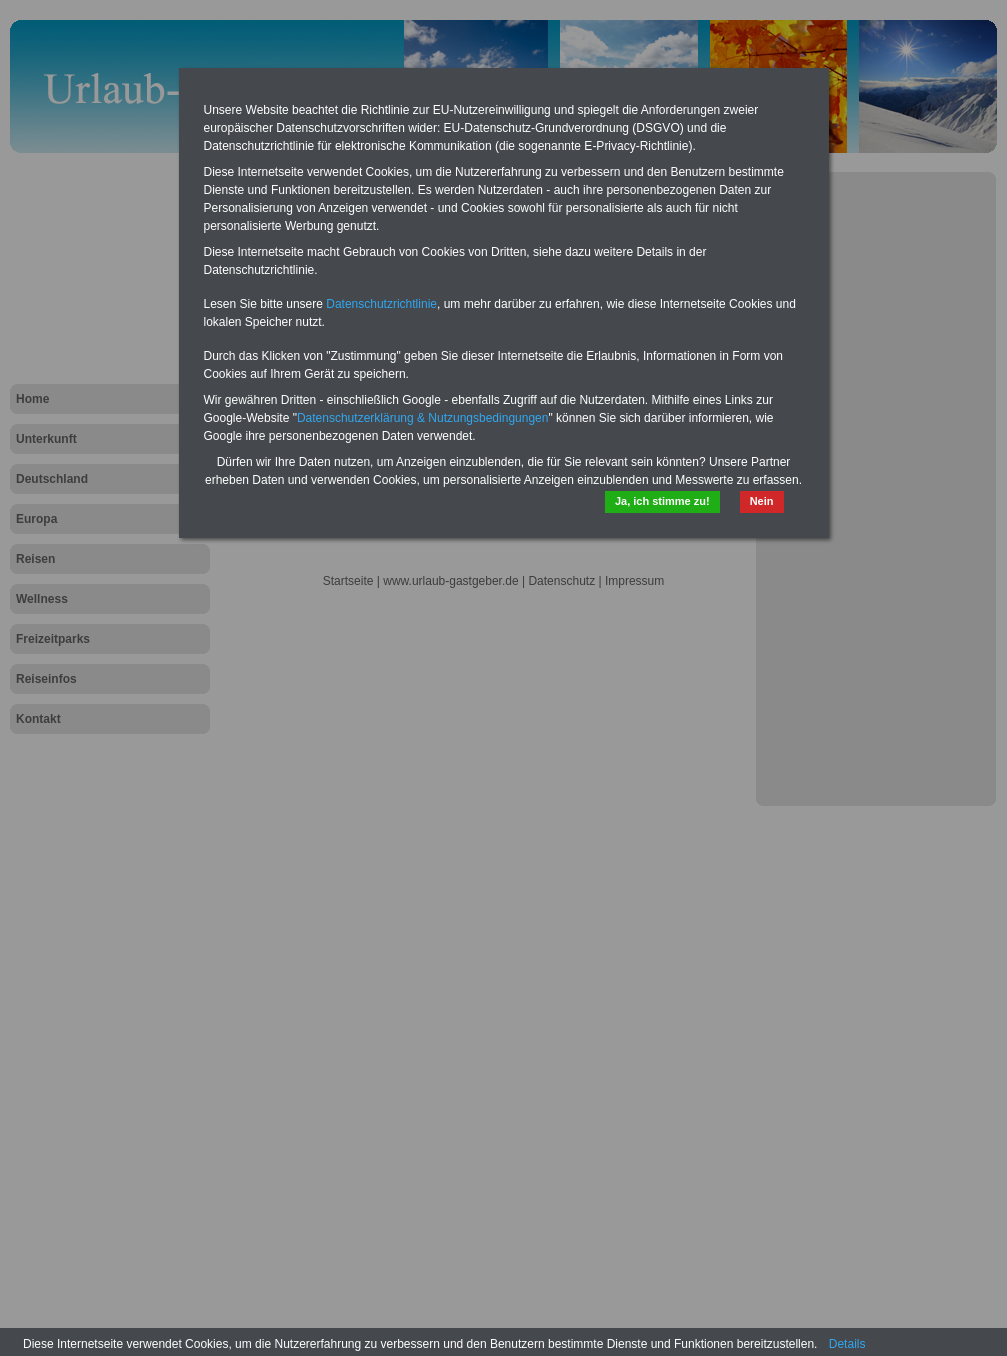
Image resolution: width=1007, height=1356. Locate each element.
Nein (762, 501)
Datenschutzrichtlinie (381, 304)
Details (847, 1344)
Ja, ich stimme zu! (662, 501)
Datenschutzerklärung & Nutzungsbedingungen (423, 418)
